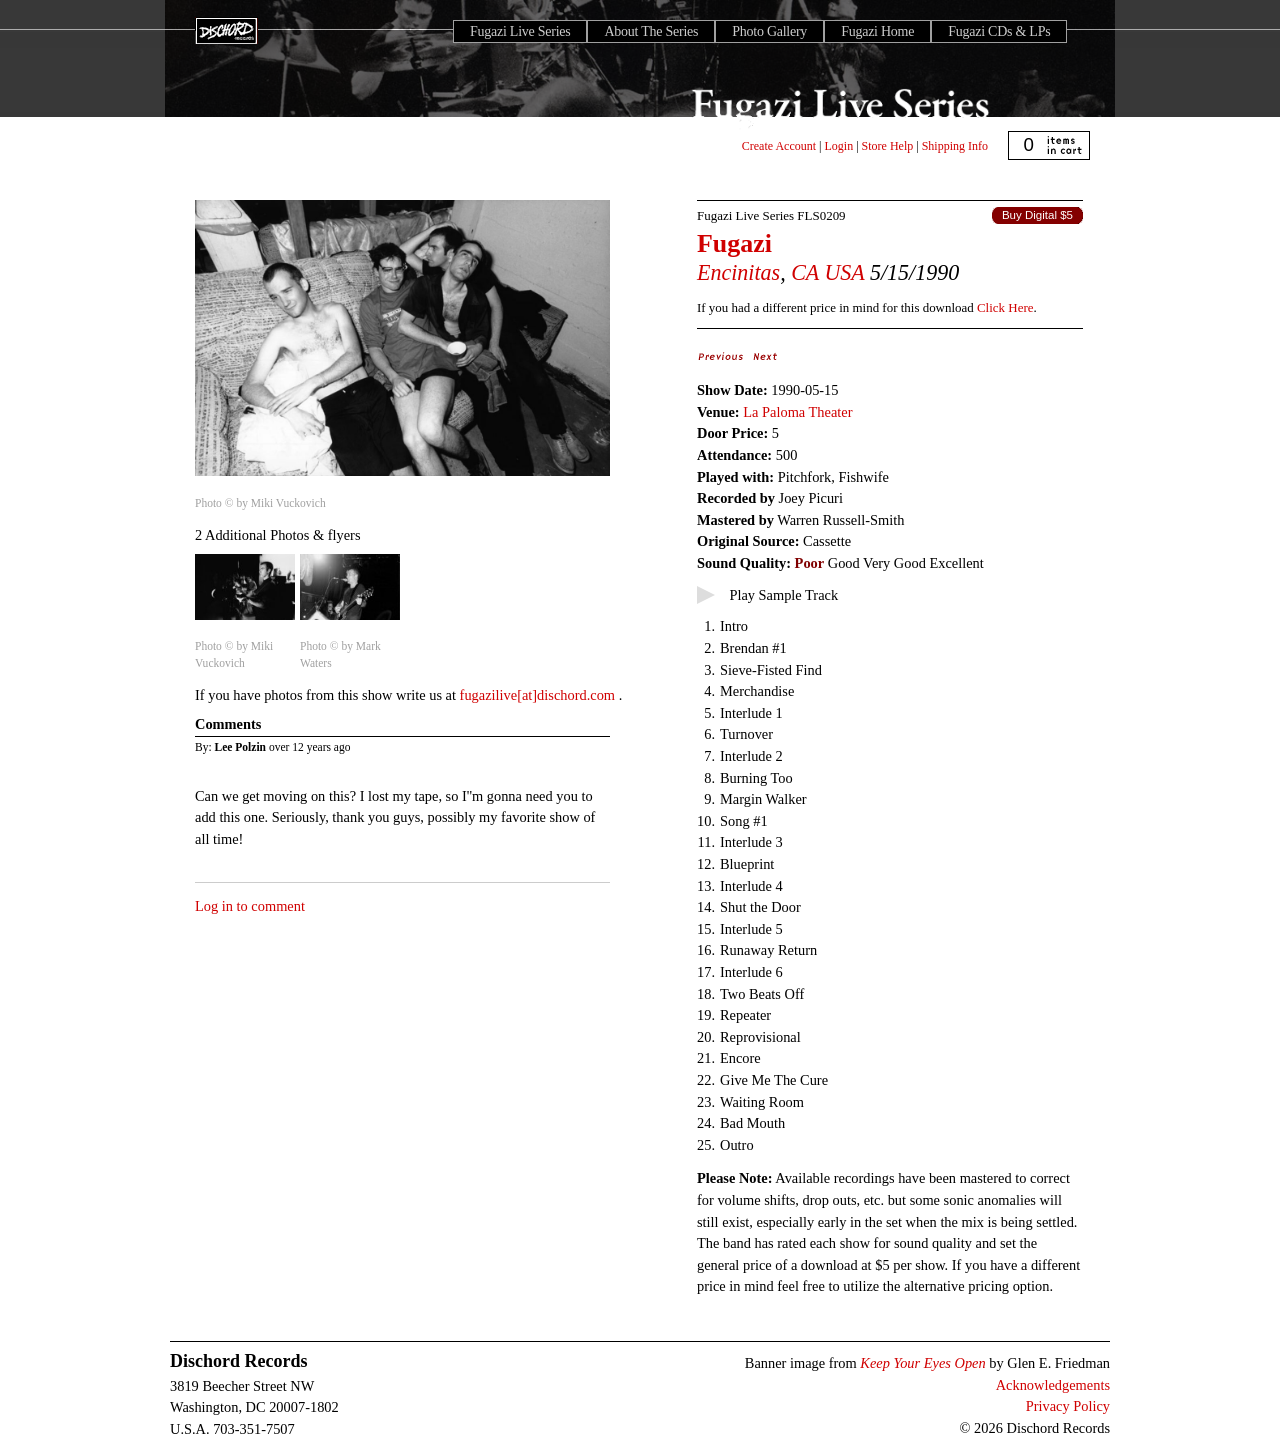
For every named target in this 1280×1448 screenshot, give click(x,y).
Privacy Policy (1068, 1406)
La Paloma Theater (797, 412)
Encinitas (738, 272)
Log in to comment (250, 906)
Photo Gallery (769, 31)
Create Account (779, 146)
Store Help (888, 146)
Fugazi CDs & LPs (999, 31)
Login (839, 146)
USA (844, 272)
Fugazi (734, 243)
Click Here (1005, 307)
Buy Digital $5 (1037, 215)
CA (805, 272)
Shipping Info (955, 146)
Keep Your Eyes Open (922, 1363)
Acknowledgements (1053, 1385)
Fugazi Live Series (520, 31)
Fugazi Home (877, 31)
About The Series (651, 31)
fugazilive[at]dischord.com (539, 695)
